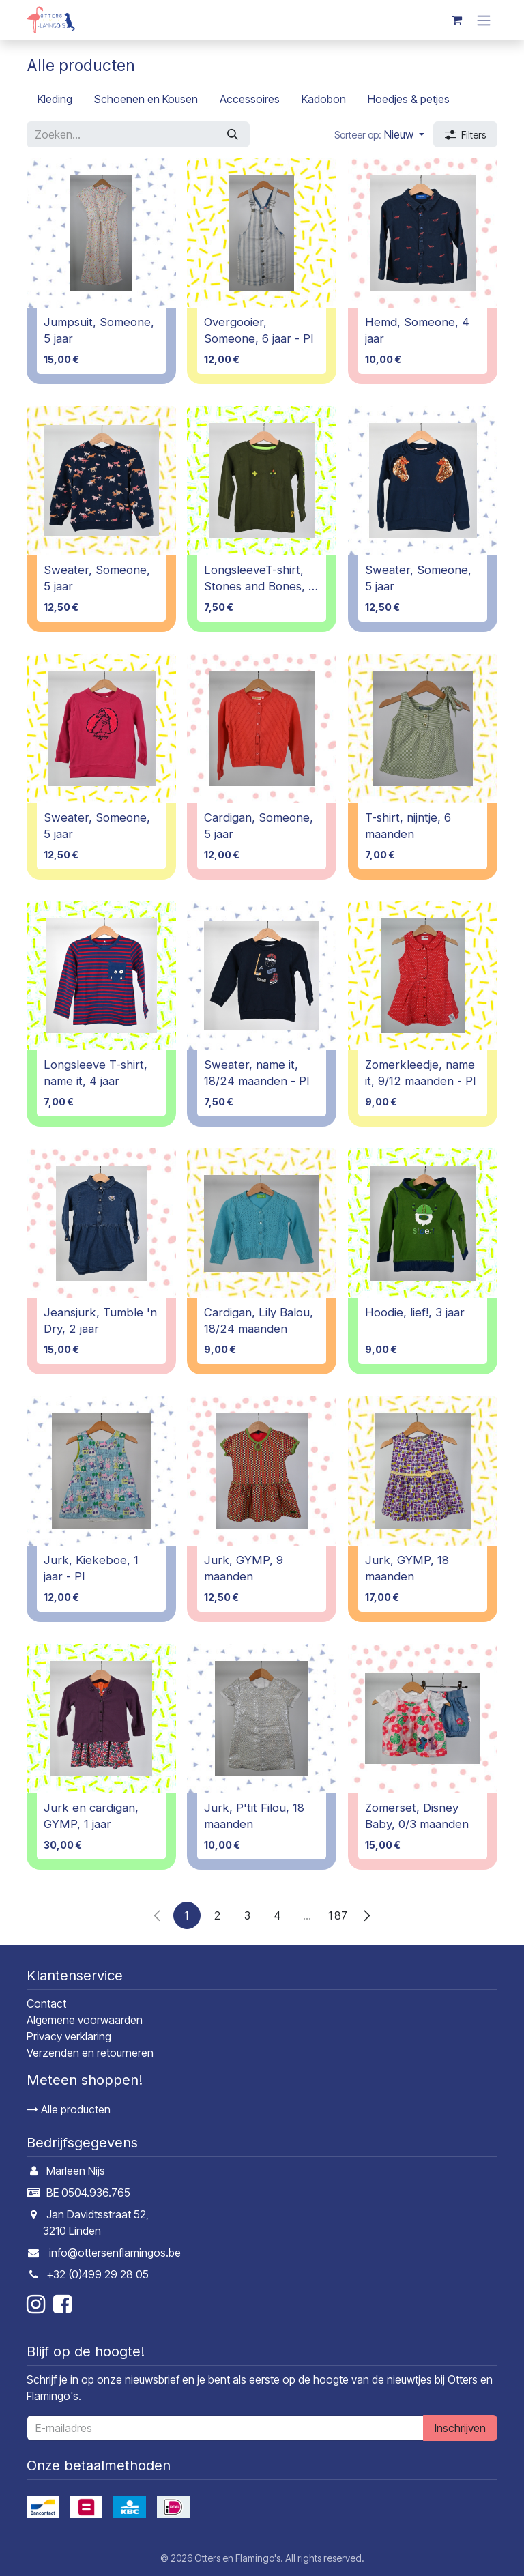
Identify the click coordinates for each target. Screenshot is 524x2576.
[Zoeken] (233, 134)
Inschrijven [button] (460, 2428)
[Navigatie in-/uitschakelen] (483, 19)
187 (337, 1915)
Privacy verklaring (69, 2036)
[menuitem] (55, 99)
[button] (379, 134)
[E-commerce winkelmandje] (456, 19)
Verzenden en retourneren (90, 2052)
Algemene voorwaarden (85, 2020)
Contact (46, 2003)
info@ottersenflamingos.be (115, 2252)
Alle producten (69, 2109)
